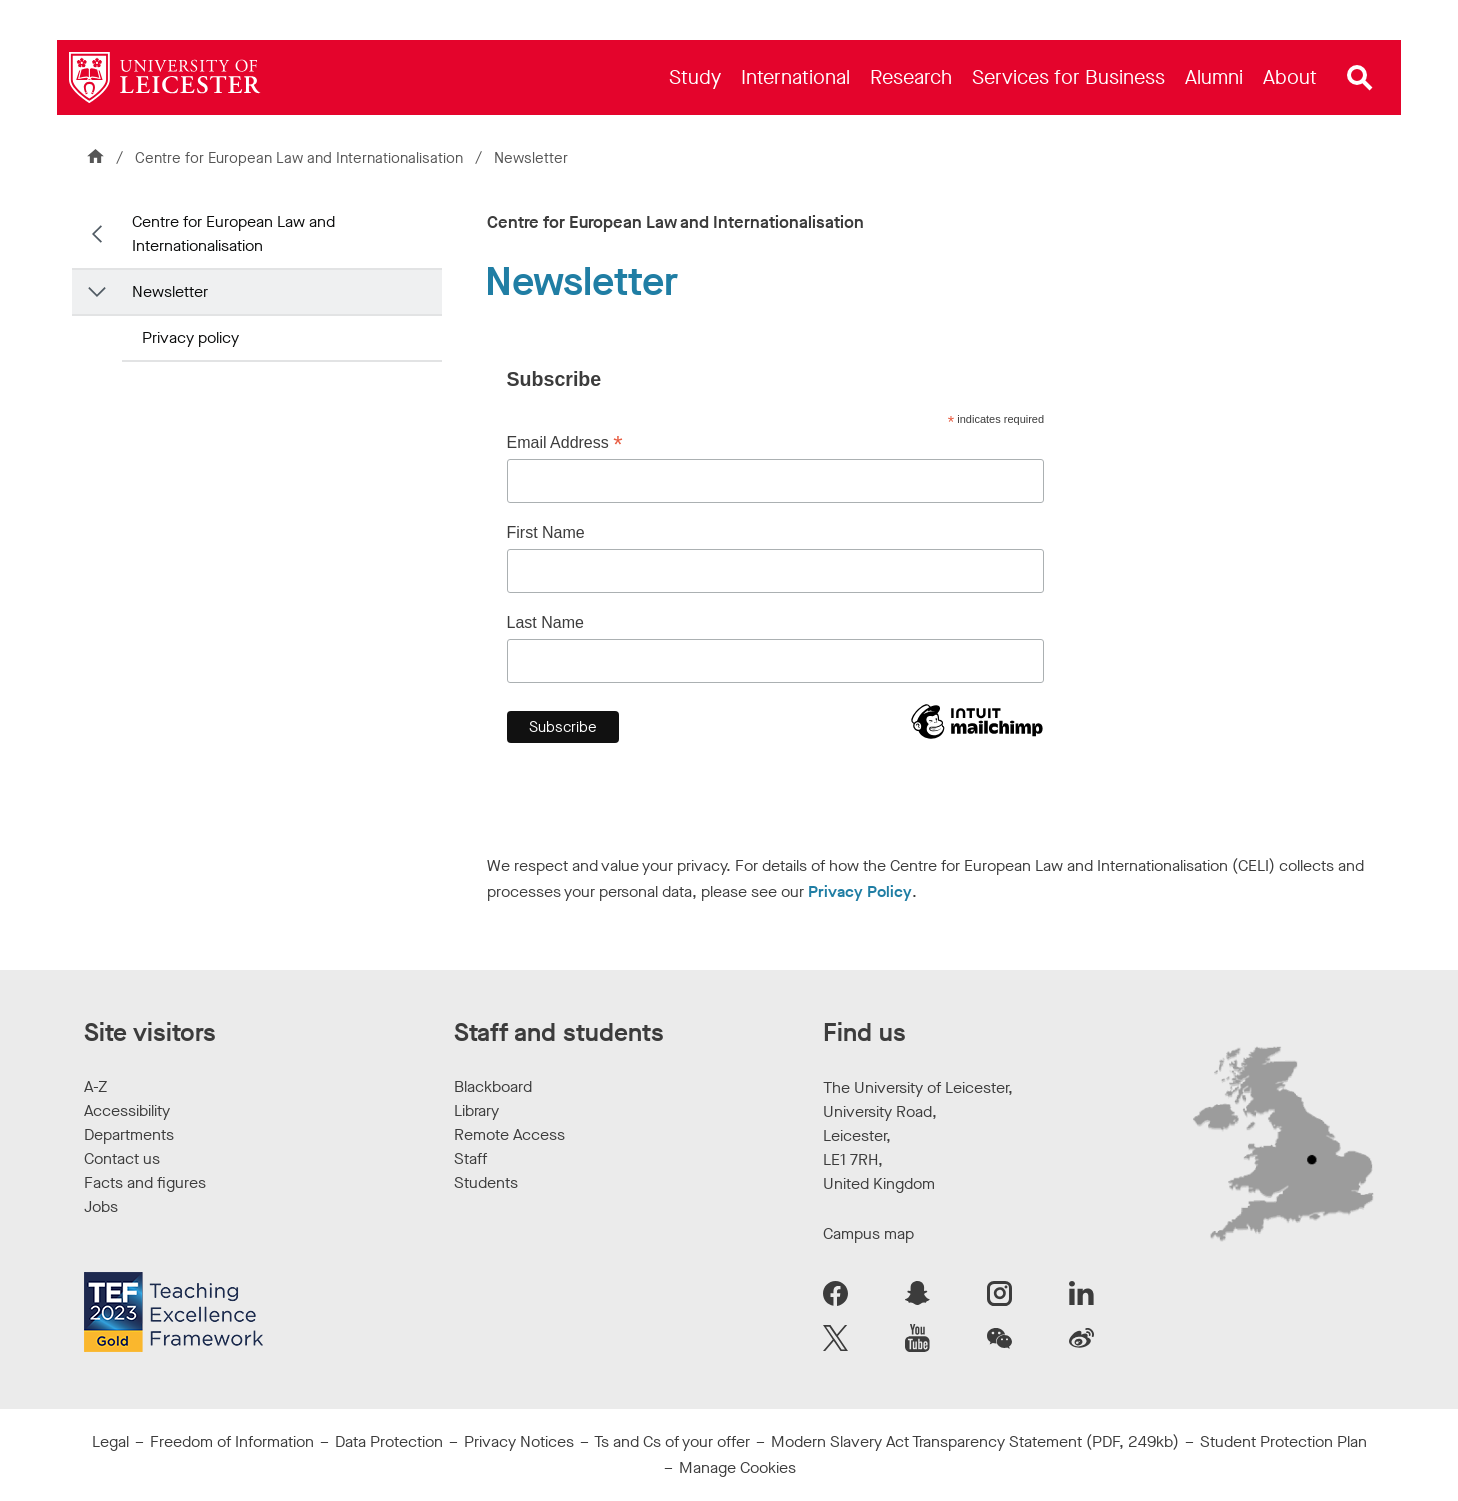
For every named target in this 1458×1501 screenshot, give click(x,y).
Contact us (122, 1158)
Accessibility (127, 1110)
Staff (470, 1158)
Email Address (565, 443)
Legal (110, 1441)
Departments (129, 1134)
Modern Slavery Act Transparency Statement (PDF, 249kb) (975, 1441)
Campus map (868, 1233)
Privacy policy (190, 337)
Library (476, 1110)
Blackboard (493, 1086)
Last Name (545, 622)
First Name (546, 532)
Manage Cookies (737, 1467)
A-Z (95, 1086)
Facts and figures (145, 1182)
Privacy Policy (860, 891)
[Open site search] (1360, 78)
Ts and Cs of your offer (672, 1441)
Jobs (101, 1206)
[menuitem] (695, 77)
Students (486, 1182)
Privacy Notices (519, 1441)
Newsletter (170, 291)
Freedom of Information (232, 1441)
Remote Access (509, 1134)
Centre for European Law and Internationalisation (301, 158)
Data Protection (389, 1441)
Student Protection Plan (1283, 1441)
